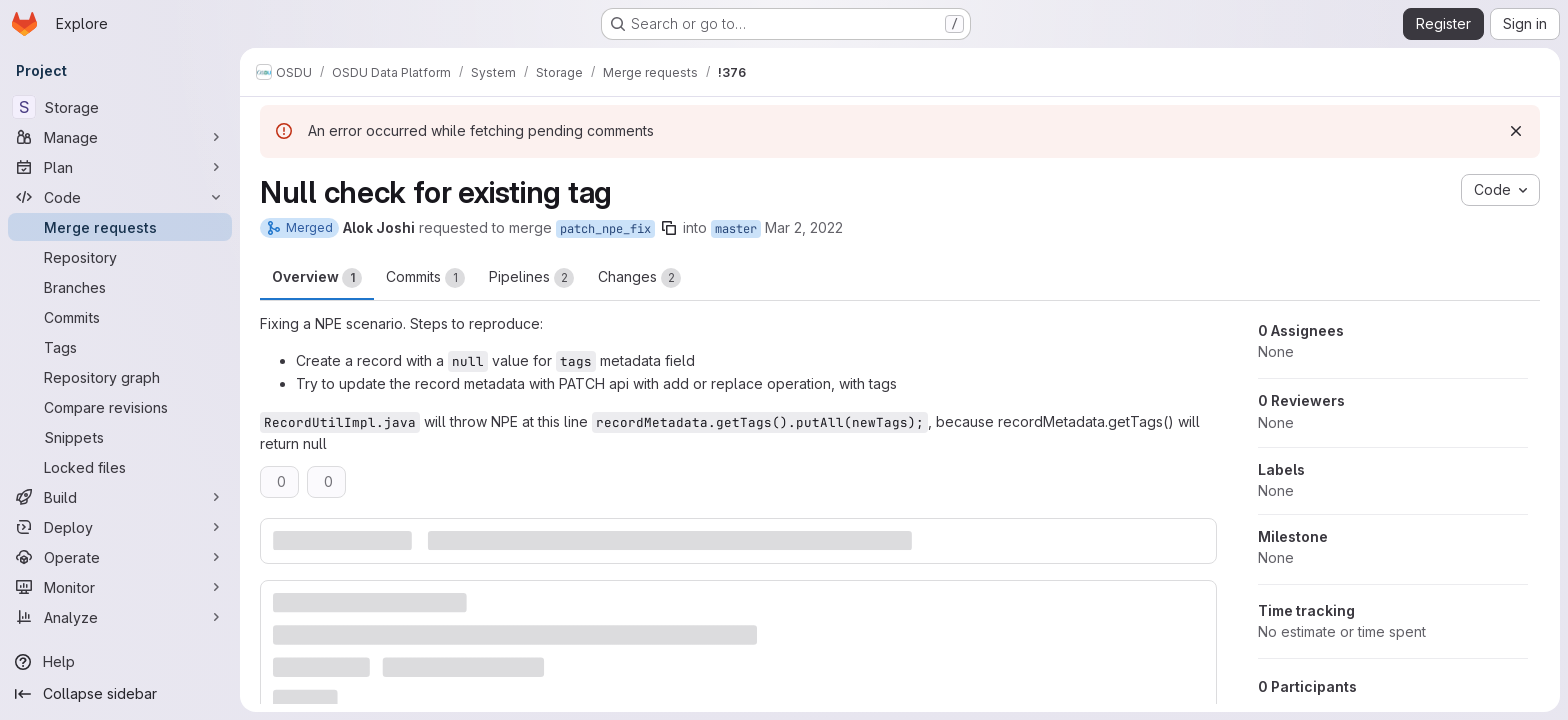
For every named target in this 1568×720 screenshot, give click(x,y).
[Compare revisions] (120, 407)
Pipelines (531, 278)
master (736, 229)
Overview (317, 278)
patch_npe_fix (605, 229)
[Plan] (120, 167)
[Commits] (120, 317)
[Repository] (120, 257)
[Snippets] (120, 437)
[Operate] (120, 557)
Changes (639, 278)
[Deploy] (120, 527)
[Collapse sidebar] (120, 694)
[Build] (120, 497)
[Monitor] (120, 587)
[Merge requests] (120, 227)
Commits (425, 278)
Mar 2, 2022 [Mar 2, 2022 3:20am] (804, 227)
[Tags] (120, 347)
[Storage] (120, 107)
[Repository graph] (120, 377)
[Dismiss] (1516, 131)
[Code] (120, 197)
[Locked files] (120, 467)
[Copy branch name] (669, 228)
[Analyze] (120, 617)
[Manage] (120, 137)
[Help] (120, 662)
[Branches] (120, 287)
